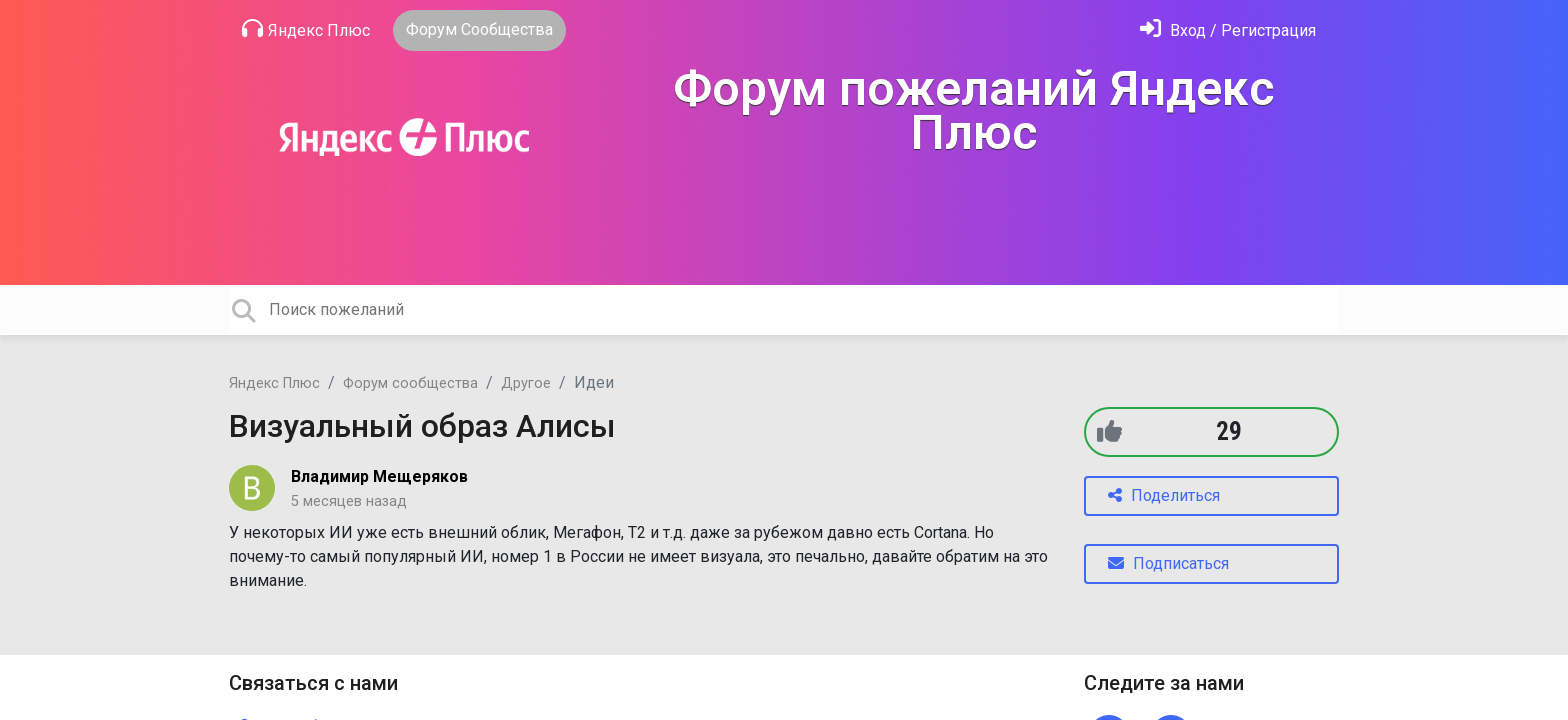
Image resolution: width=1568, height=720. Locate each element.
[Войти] (1228, 30)
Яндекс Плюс (306, 29)
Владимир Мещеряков (379, 476)
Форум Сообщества (479, 29)
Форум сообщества (410, 383)
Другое (526, 383)
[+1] (1109, 431)
